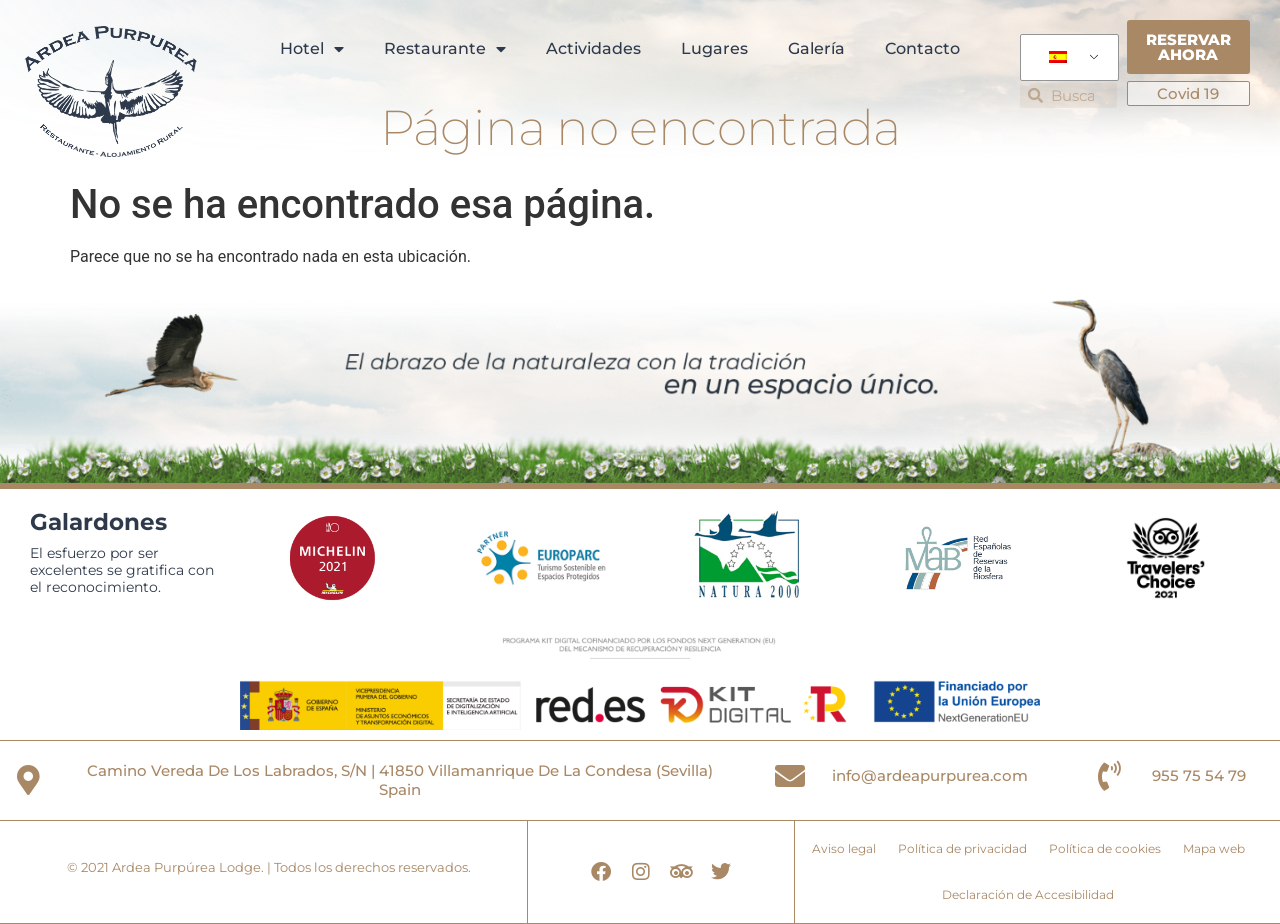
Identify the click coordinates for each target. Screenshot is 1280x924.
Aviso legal (844, 848)
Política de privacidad (962, 848)
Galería (816, 48)
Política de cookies (1105, 848)
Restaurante (445, 49)
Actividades (593, 48)
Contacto (922, 48)
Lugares (714, 48)
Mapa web (1214, 848)
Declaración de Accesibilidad (1028, 894)
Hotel (312, 49)
